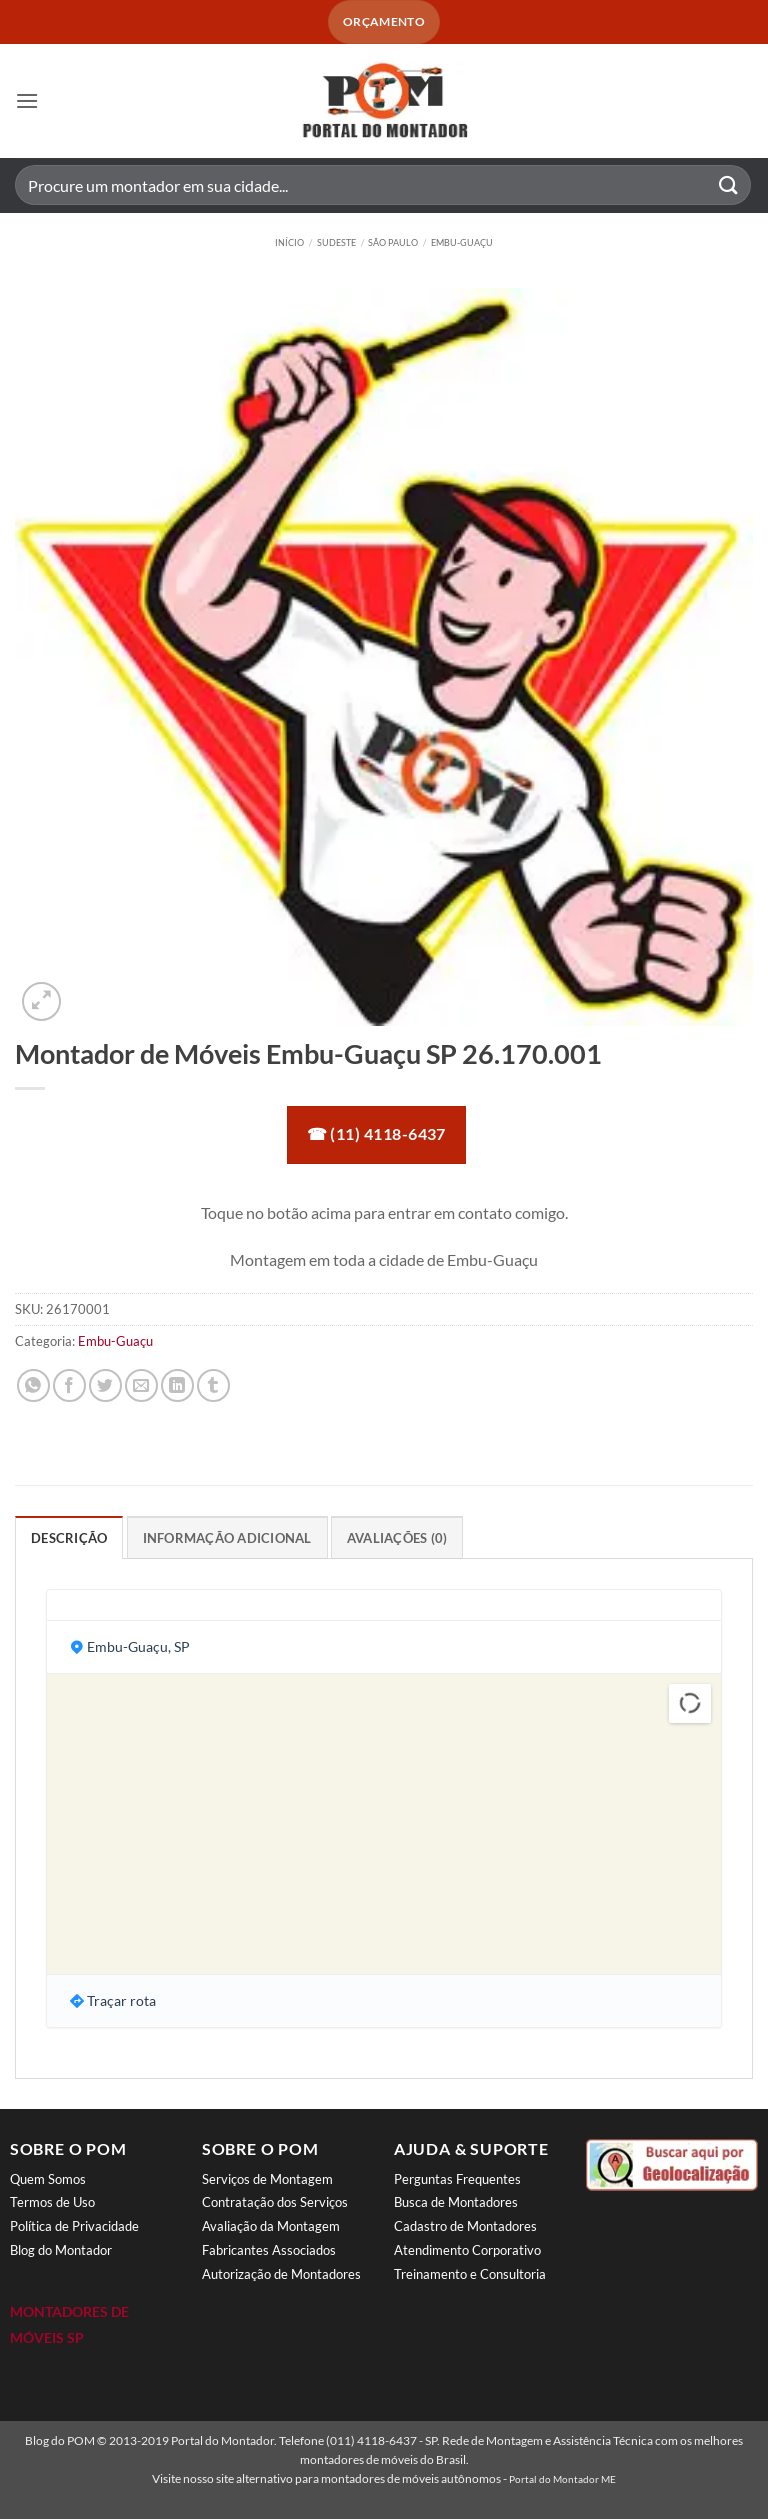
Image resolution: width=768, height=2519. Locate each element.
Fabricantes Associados (269, 2250)
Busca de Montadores (456, 2202)
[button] (27, 100)
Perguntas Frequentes (457, 2179)
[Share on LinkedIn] (177, 1385)
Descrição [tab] (69, 1538)
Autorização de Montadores (281, 2274)
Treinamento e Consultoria (470, 2274)
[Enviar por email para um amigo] (141, 1385)
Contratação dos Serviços (275, 2202)
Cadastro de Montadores (465, 2226)
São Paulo (393, 242)
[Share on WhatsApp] (33, 1385)
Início (289, 242)
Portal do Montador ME (562, 2479)
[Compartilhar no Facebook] (69, 1385)
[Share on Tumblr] (213, 1385)
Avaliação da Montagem (271, 2226)
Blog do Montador (61, 2250)
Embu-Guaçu (462, 242)
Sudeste (336, 242)
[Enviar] (729, 185)
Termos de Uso (52, 2202)
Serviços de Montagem (267, 2179)
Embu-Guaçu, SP (138, 1646)
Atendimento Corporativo (467, 2250)
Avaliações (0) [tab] (397, 1538)
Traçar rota (121, 2000)
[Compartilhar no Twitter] (105, 1385)
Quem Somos (48, 2179)
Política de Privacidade (74, 2226)
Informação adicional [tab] (227, 1538)
